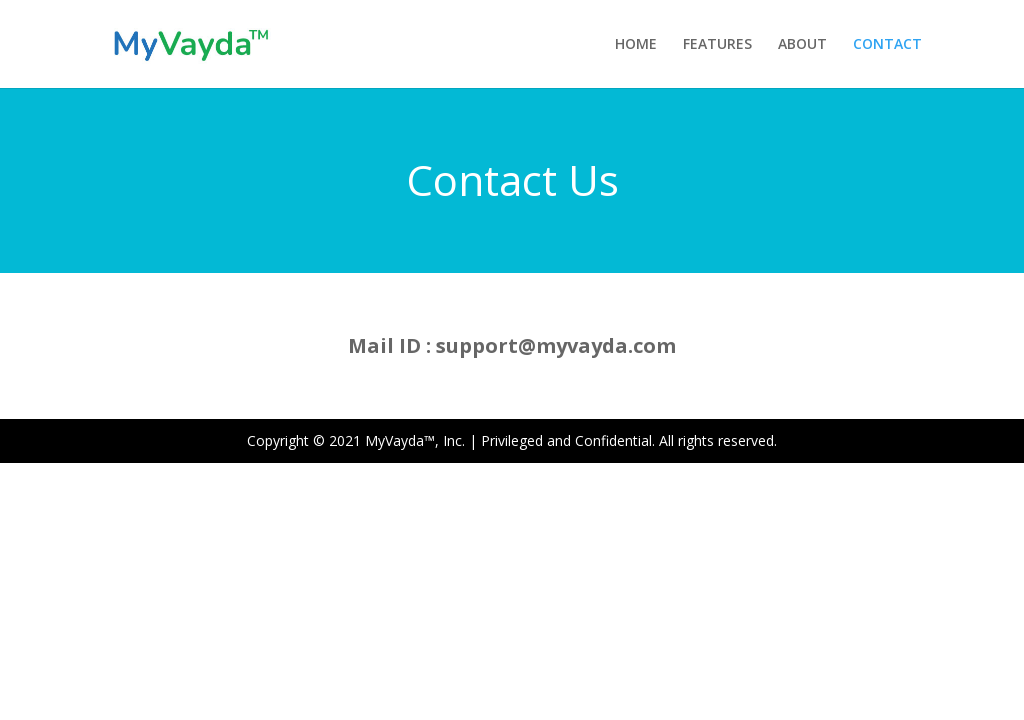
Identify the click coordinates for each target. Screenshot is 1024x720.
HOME (636, 45)
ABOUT (802, 45)
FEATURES (717, 45)
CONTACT (887, 45)
